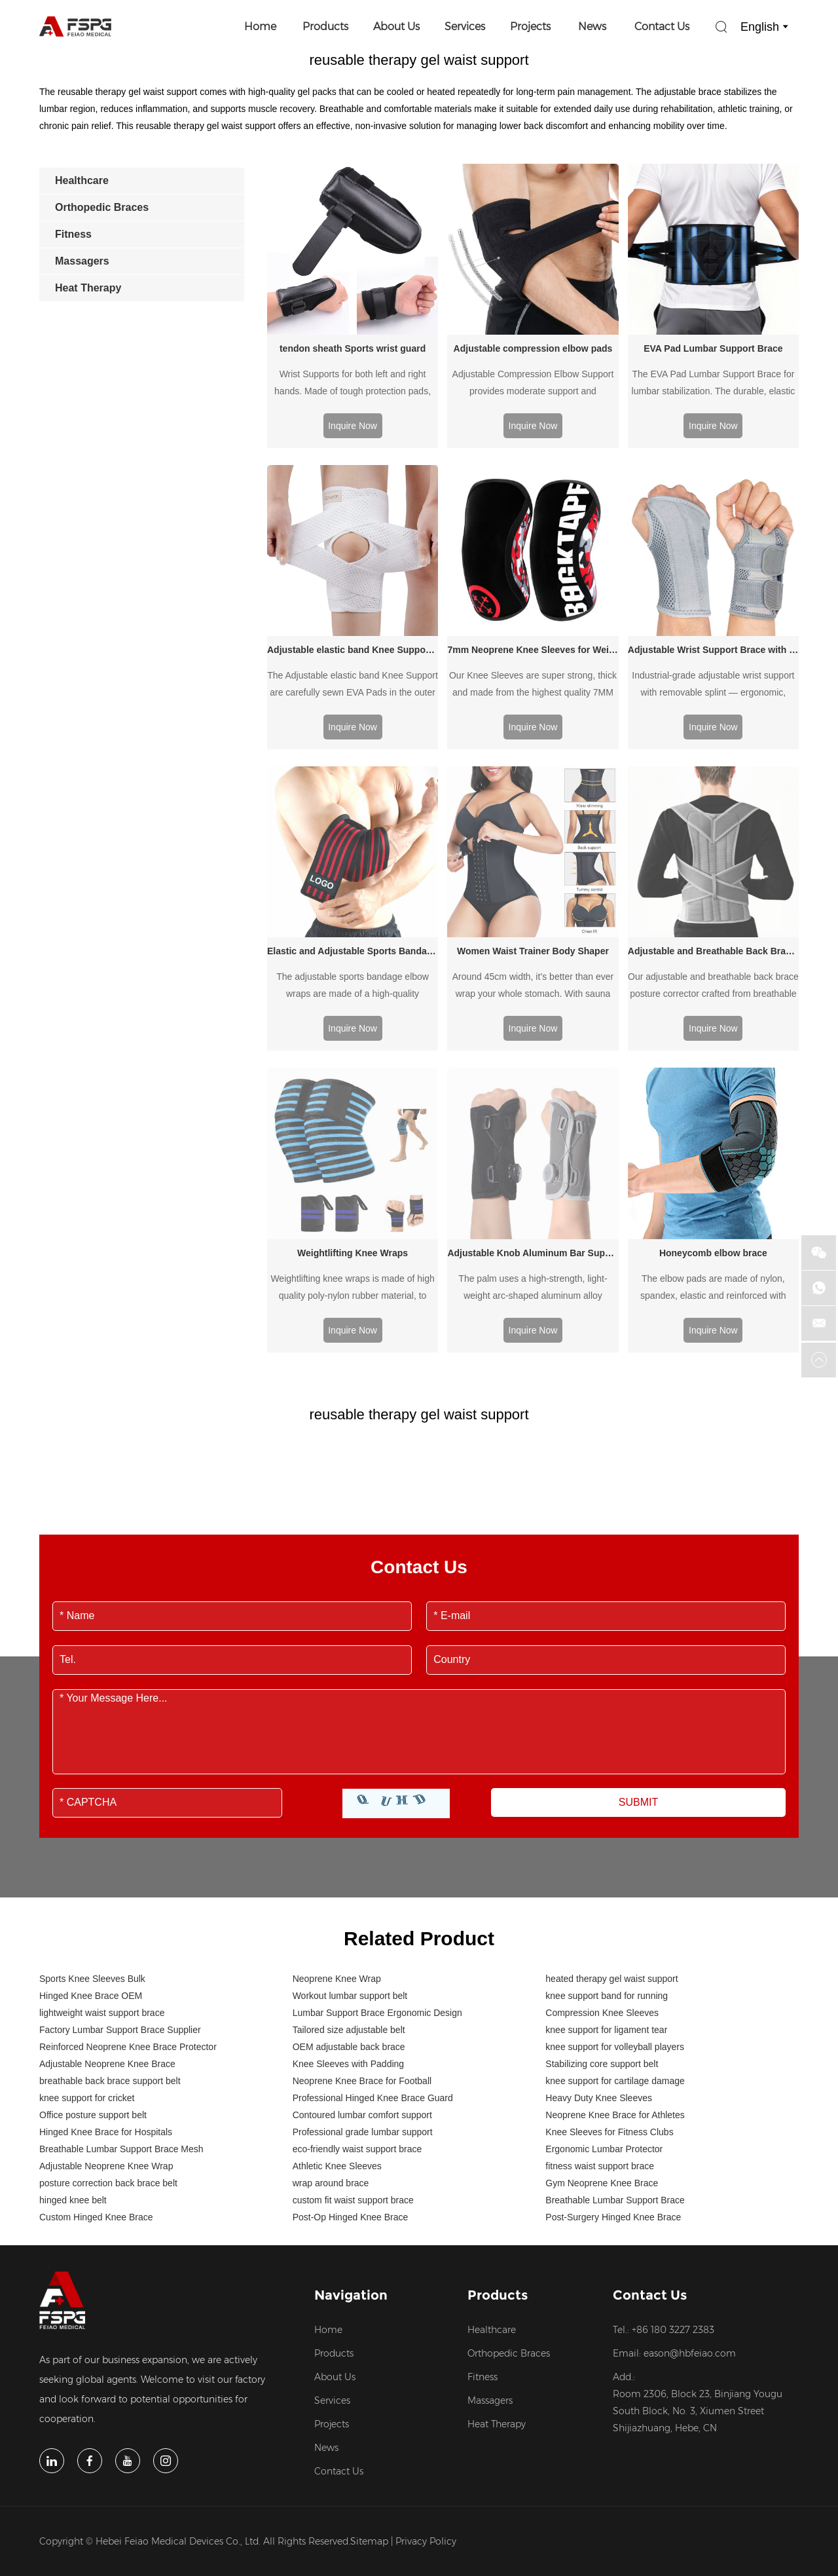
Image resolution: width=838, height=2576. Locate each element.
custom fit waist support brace (353, 2028)
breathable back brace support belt (110, 1909)
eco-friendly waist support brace (357, 1977)
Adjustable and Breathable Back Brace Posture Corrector (713, 951)
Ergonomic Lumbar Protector (604, 1977)
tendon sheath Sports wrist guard (353, 348)
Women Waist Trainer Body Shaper (533, 951)
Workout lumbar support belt (350, 1824)
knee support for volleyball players (614, 1875)
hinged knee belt (73, 2028)
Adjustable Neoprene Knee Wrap (106, 1994)
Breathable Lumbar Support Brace (614, 2028)
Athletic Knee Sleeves (337, 1994)
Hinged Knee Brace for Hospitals (105, 1960)
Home (260, 26)
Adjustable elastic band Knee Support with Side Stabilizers (352, 649)
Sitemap (369, 2370)
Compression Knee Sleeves (602, 1841)
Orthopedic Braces (508, 2182)
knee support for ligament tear (606, 1858)
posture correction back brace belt (108, 2011)
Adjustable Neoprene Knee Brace (107, 1892)
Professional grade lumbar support (363, 1960)
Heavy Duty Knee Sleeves (598, 1926)
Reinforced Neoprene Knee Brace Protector (128, 1875)
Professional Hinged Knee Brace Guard (373, 1926)
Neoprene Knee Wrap (337, 1807)
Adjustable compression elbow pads (533, 348)
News (592, 26)
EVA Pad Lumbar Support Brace (713, 348)
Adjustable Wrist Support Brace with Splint (713, 649)
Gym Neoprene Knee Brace (601, 2011)
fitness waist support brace (599, 1994)
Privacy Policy (425, 2370)
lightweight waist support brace (101, 1841)
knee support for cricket (87, 1926)
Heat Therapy (496, 2252)
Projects (530, 26)
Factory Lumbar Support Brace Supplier (120, 1858)
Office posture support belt (93, 1943)
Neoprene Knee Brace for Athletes (614, 1943)
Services (465, 26)
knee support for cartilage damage (614, 1909)
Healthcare (491, 2158)
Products (325, 26)
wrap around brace (331, 2011)
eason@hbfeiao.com (690, 2182)
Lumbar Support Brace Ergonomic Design (377, 1841)
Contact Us (661, 26)
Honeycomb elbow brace (713, 1081)
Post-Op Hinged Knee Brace (351, 2045)
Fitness (482, 2205)
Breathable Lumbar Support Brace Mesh (121, 1977)
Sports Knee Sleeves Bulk (92, 1807)
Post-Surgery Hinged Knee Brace (613, 2045)
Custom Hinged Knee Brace (96, 2045)
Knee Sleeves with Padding (348, 1892)
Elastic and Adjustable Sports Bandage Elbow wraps (352, 951)
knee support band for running (606, 1824)
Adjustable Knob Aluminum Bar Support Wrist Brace (532, 1081)
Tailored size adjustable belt (349, 1858)
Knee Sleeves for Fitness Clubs (609, 1960)
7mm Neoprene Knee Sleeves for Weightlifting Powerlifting (532, 649)
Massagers (490, 2229)
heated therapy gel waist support (611, 1807)
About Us (396, 26)
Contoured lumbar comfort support (362, 1943)
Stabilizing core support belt (601, 1892)
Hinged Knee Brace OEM (90, 1824)
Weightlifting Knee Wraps (352, 1081)
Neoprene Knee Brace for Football (362, 1909)
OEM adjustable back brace (349, 1875)
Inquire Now (352, 425)
